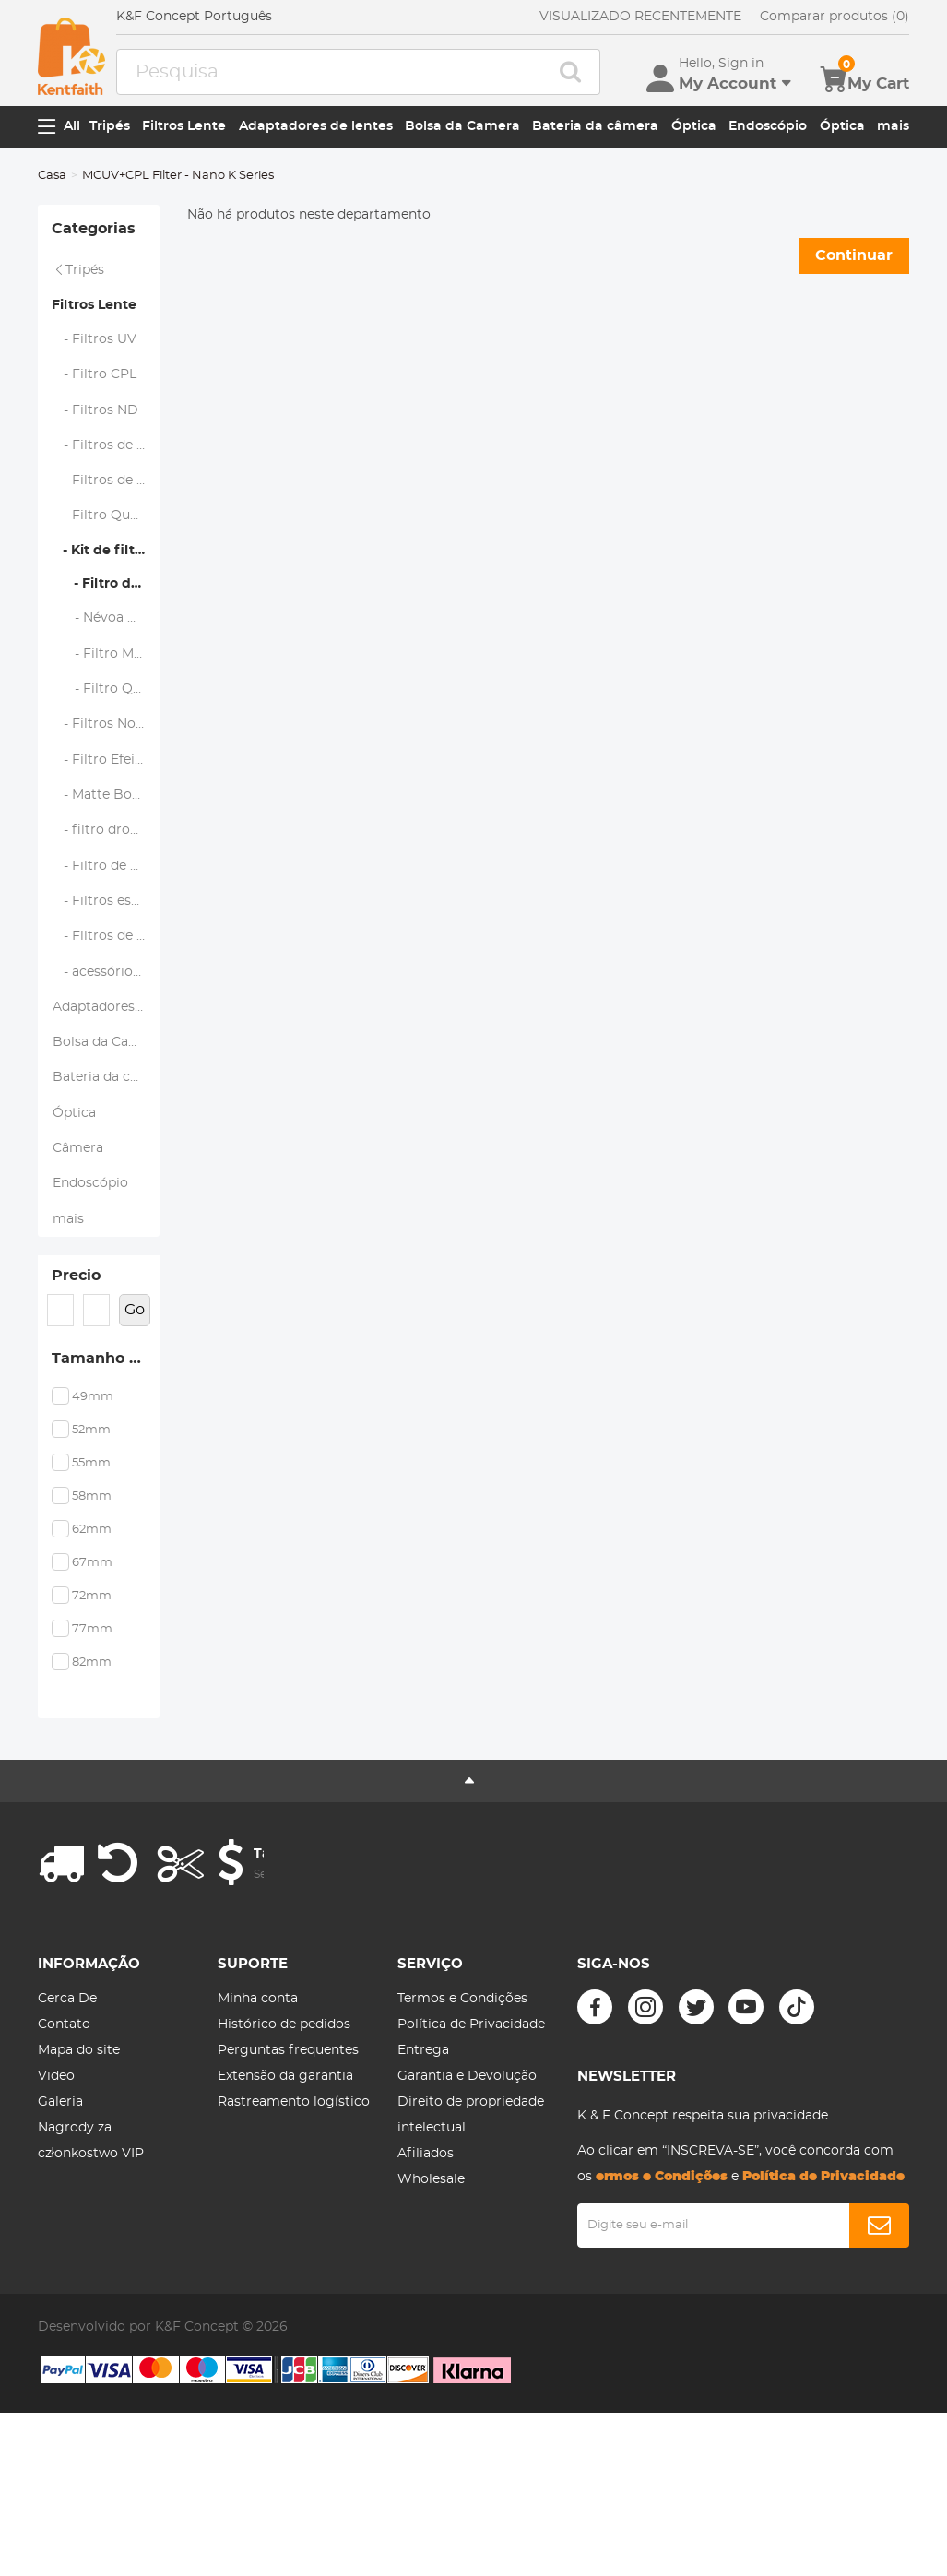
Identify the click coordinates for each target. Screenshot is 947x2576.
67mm (92, 1701)
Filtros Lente (184, 126)
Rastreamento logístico (294, 2240)
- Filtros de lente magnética (106, 509)
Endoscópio (767, 126)
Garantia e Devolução (467, 2214)
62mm (92, 1668)
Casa (52, 176)
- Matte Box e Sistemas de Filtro (106, 862)
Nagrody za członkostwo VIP (91, 2279)
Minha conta (258, 2137)
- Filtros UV (94, 350)
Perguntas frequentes (288, 2188)
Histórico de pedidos (284, 2162)
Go (134, 1439)
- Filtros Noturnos (106, 783)
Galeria (60, 2240)
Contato (64, 2162)
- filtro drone (99, 902)
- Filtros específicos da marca (106, 981)
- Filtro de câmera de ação (106, 941)
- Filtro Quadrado (106, 548)
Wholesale (431, 2317)
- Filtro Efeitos (104, 822)
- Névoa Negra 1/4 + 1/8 (106, 664)
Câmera (78, 1258)
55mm (91, 1602)
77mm (92, 1768)
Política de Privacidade (471, 2162)
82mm (92, 1801)
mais (893, 126)
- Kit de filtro (100, 587)
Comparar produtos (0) (834, 16)
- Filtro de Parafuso (106, 625)
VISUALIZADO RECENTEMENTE (640, 16)
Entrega (423, 2188)
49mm (92, 1535)
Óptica (693, 126)
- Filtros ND (95, 429)
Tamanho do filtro (106, 1493)
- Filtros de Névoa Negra (106, 469)
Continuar (854, 255)
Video (56, 2214)
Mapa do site (79, 2188)
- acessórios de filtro (106, 1060)
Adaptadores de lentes (316, 126)
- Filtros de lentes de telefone (106, 1021)
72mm (92, 1734)
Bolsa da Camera (462, 126)
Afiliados (425, 2291)
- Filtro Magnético (106, 703)
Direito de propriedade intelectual (470, 2253)
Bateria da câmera (595, 126)
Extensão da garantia (285, 2214)
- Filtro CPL (94, 390)
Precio (76, 1401)
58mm (92, 1635)
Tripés (109, 126)
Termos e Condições (462, 2137)
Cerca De (67, 2137)
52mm (91, 1568)
